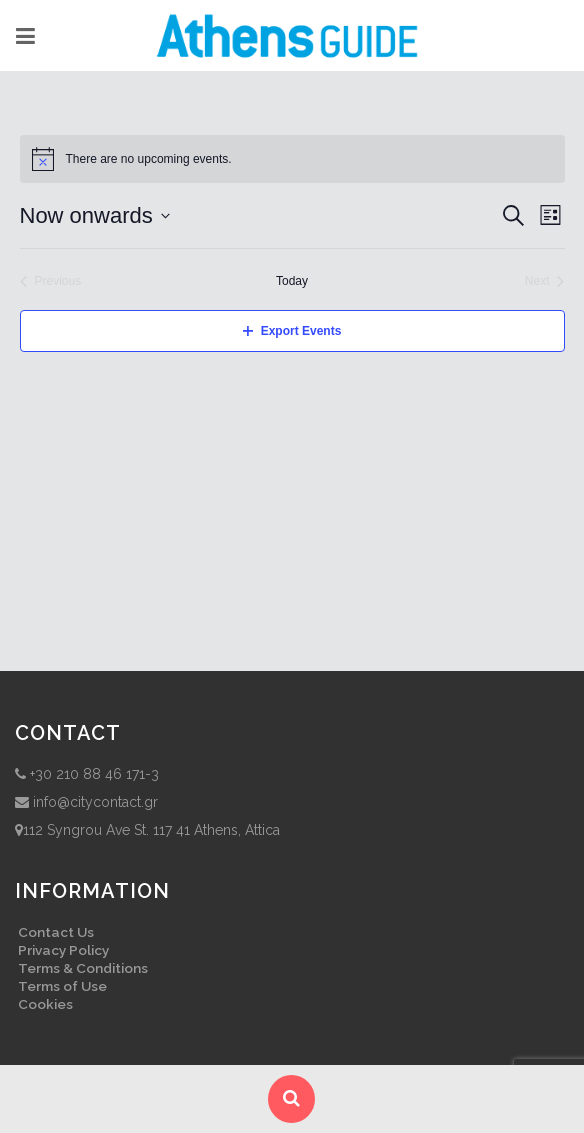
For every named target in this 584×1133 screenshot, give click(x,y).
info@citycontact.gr (95, 802)
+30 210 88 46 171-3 (94, 774)
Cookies (45, 1004)
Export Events (292, 331)
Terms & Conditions (83, 968)
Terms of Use (62, 986)
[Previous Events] (51, 281)
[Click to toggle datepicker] (95, 215)
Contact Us (56, 932)
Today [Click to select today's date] (292, 281)
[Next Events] (545, 281)
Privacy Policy (63, 950)
